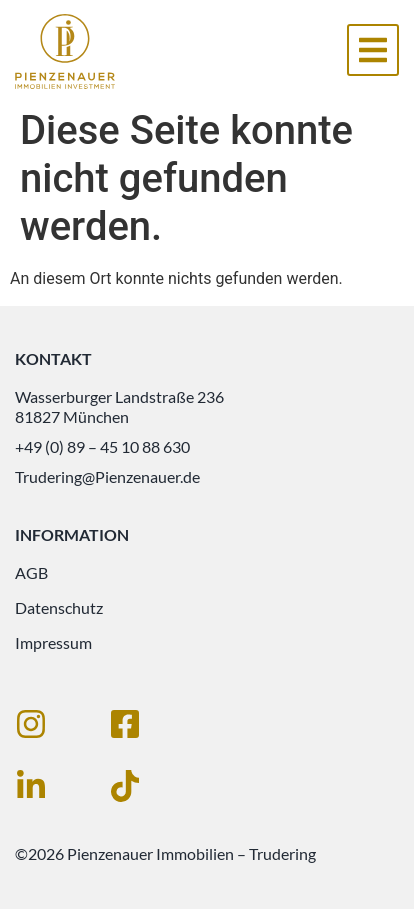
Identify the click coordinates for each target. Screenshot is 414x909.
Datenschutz (59, 607)
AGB (31, 572)
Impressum (53, 642)
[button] (373, 50)
